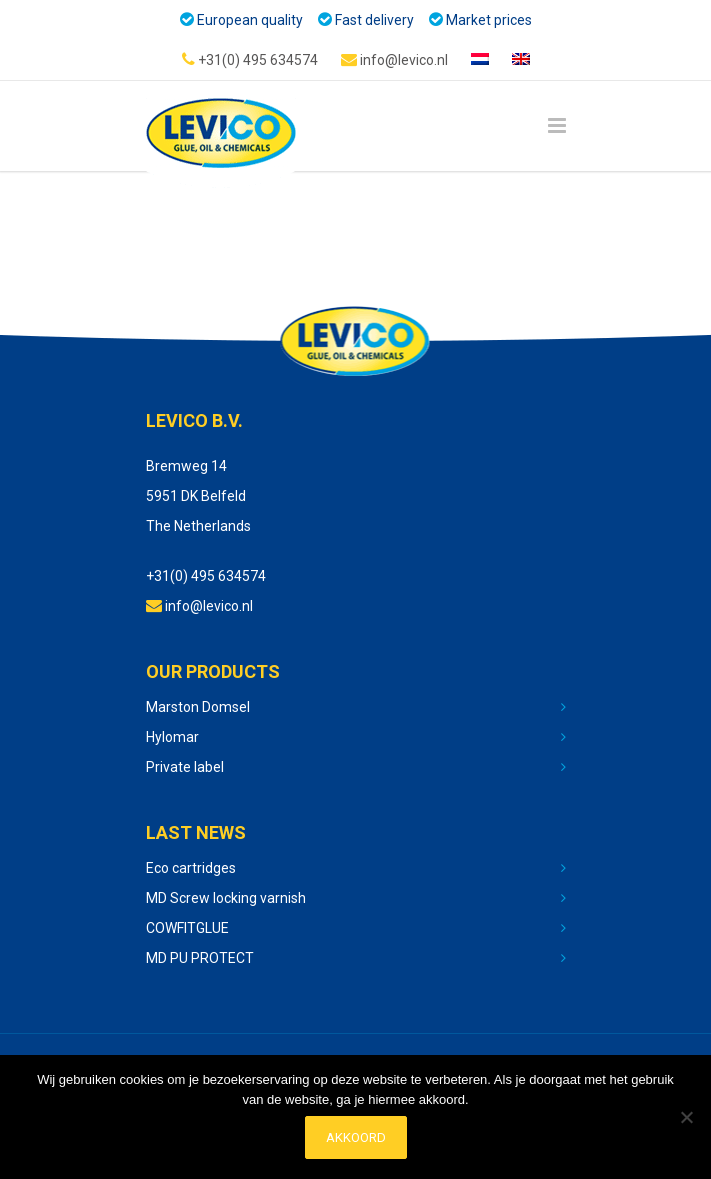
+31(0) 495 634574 (250, 59)
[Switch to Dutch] (480, 60)
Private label (185, 767)
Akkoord (356, 1137)
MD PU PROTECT (200, 958)
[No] (686, 1117)
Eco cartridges (191, 868)
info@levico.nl (394, 59)
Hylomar (172, 737)
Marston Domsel (198, 707)
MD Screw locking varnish (226, 898)
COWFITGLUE (187, 928)
